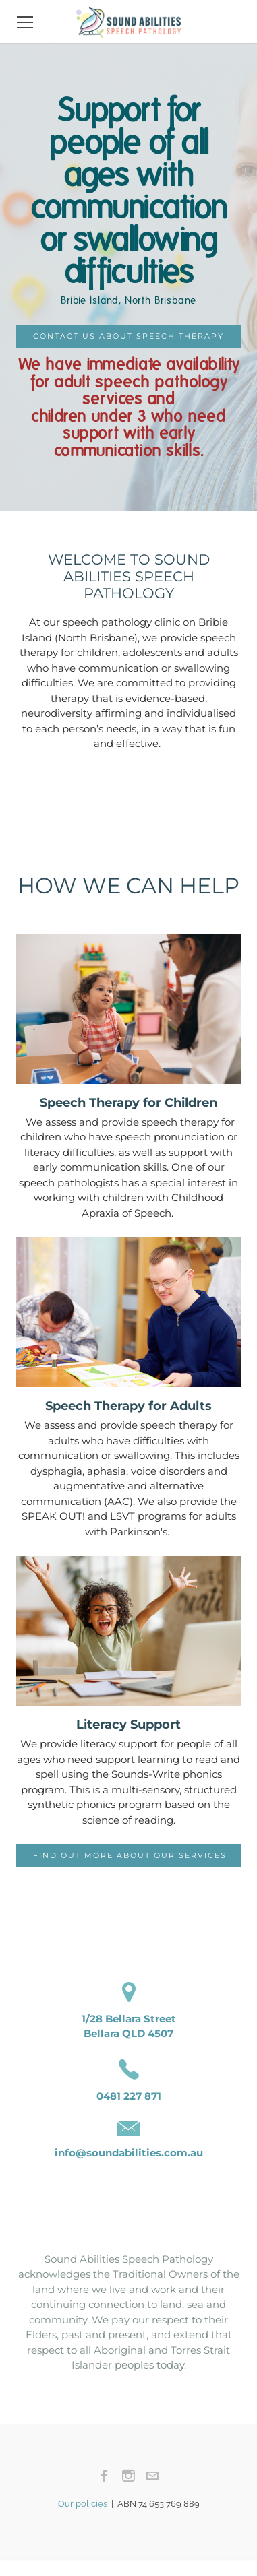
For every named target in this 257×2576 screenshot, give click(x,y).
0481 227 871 (128, 2096)
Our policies (84, 2504)
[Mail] (152, 2475)
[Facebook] (104, 2475)
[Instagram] (128, 2475)
